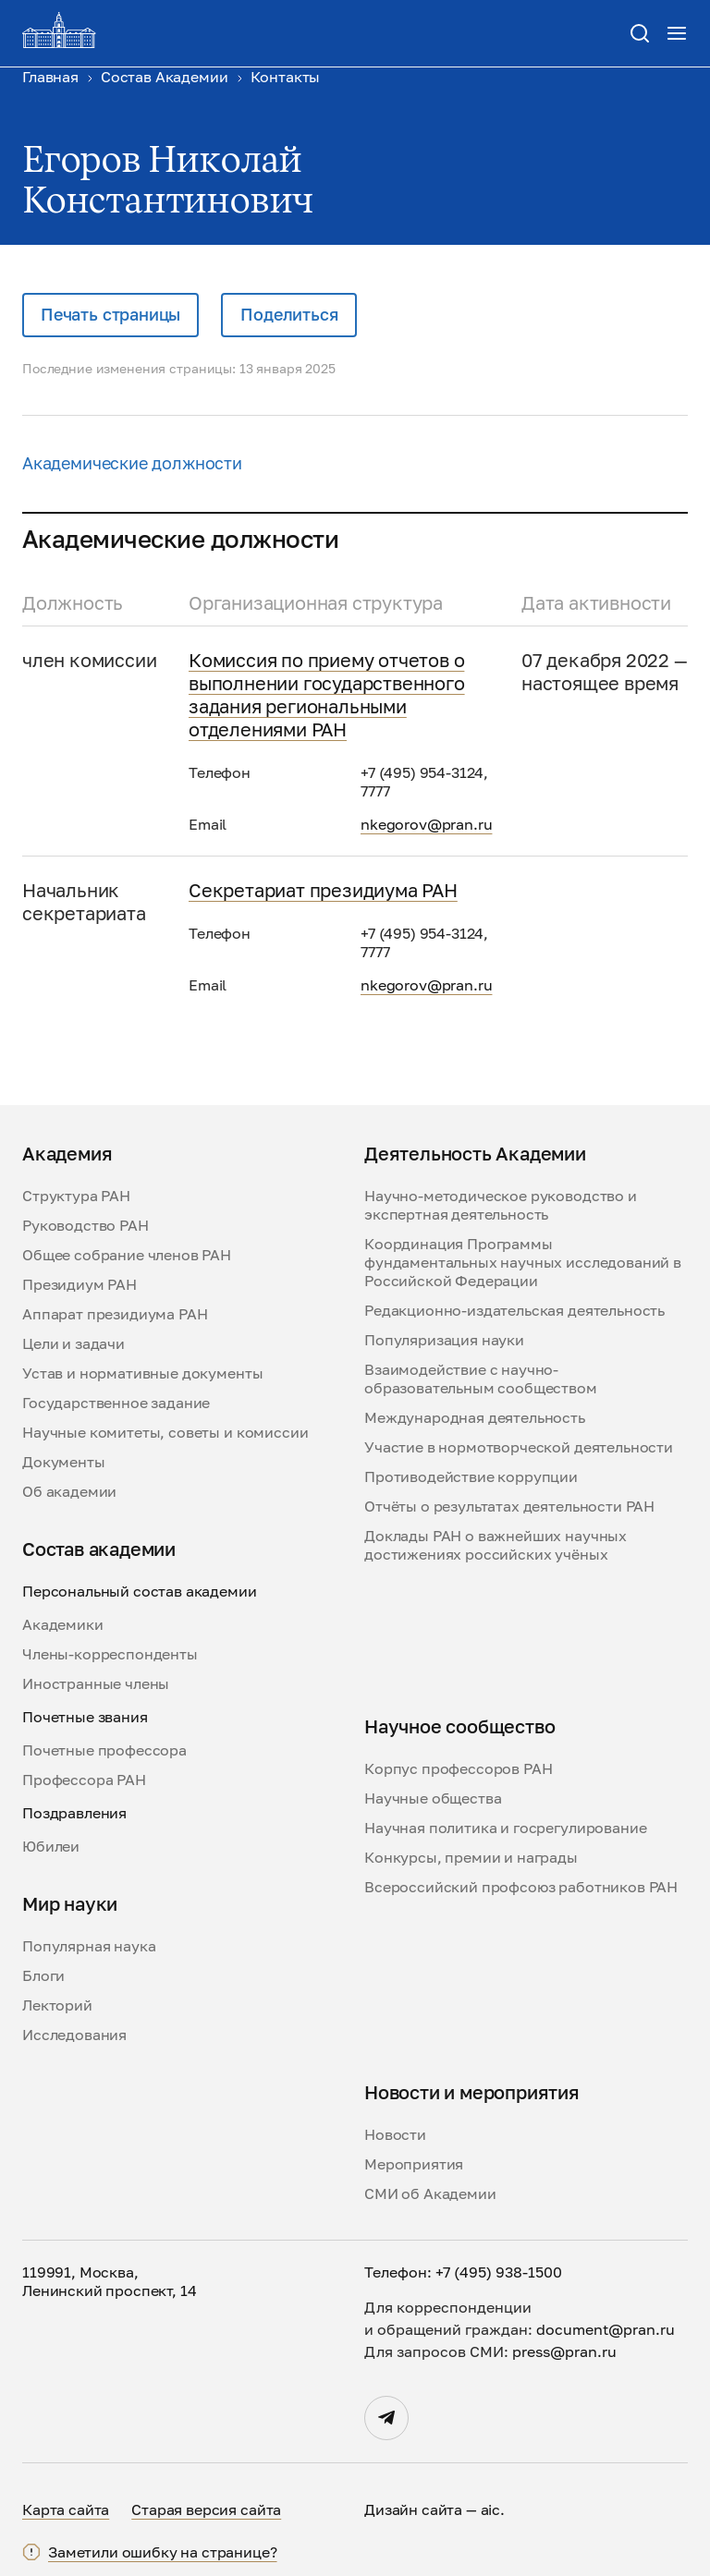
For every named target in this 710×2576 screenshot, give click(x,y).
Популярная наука (88, 1946)
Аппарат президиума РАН (114, 1314)
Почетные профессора (104, 1750)
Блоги (43, 1975)
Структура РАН (76, 1195)
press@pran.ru (564, 2351)
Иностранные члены (95, 1683)
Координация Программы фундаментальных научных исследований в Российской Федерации (522, 1262)
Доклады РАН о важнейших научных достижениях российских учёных (495, 1544)
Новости (395, 2134)
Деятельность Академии (475, 1153)
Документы (63, 1461)
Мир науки (69, 1903)
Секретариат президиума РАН (323, 890)
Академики (63, 1624)
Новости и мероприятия (472, 2092)
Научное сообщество (459, 1726)
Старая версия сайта (206, 2509)
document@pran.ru (605, 2329)
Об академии (69, 1491)
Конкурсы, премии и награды (471, 1857)
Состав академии (99, 1548)
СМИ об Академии (430, 2193)
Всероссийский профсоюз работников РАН (521, 1886)
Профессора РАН (84, 1779)
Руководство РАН (85, 1225)
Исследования (74, 2034)
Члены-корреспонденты (110, 1654)
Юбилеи (51, 1846)
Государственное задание (116, 1402)
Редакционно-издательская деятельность (514, 1310)
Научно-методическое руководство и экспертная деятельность (500, 1204)
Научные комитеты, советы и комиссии (165, 1432)
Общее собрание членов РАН (126, 1254)
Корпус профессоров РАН (458, 1768)
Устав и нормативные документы (142, 1373)
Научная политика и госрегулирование (505, 1827)
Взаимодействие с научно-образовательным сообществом (480, 1378)
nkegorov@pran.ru (426, 824)
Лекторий (57, 2005)
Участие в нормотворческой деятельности (518, 1447)
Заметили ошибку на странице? (162, 2552)
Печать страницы (110, 314)
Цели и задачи (73, 1343)
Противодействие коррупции (471, 1476)
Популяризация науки (444, 1340)
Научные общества (432, 1798)
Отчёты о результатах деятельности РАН (509, 1506)
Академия (67, 1153)
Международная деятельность (474, 1417)
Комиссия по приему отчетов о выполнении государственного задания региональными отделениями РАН (327, 694)
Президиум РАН (79, 1284)
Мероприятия (413, 2164)
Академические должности (132, 463)
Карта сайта (65, 2509)
